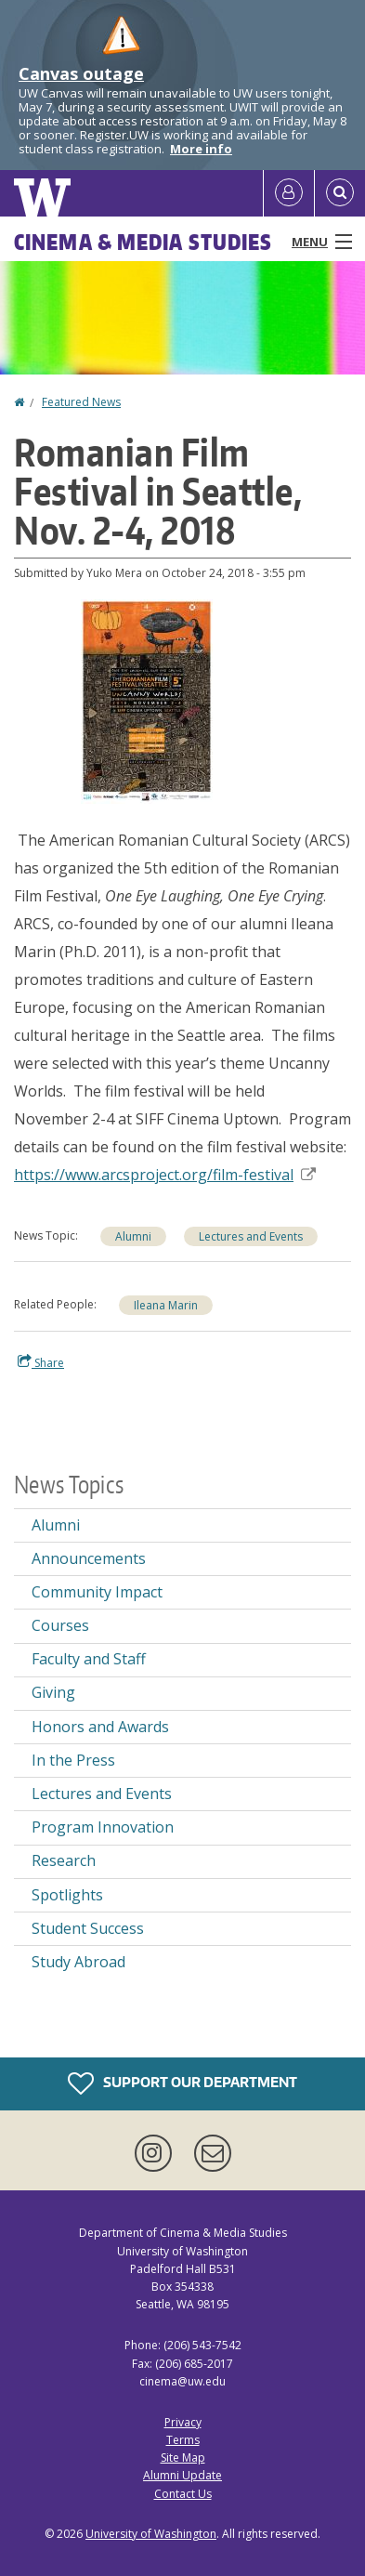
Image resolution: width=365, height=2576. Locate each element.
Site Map (183, 2457)
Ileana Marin (166, 1305)
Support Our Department (182, 2083)
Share (41, 1362)
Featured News (81, 402)
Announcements (89, 1558)
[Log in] (289, 193)
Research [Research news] (64, 1860)
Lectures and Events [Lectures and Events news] (251, 1236)
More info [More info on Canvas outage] (201, 148)
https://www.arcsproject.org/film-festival (165, 1174)
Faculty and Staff (89, 1659)
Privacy (183, 2422)
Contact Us (183, 2494)
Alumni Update (182, 2475)
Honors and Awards (100, 1726)
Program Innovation (103, 1827)
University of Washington (150, 2534)
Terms (183, 2440)
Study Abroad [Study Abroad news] (78, 1962)
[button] (147, 700)
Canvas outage (81, 73)
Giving (53, 1692)
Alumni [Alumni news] (133, 1236)
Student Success (88, 1928)
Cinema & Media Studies (143, 241)
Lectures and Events (102, 1793)
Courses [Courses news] (60, 1625)
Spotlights (67, 1895)
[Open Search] (340, 193)
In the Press (73, 1760)
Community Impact (97, 1592)
